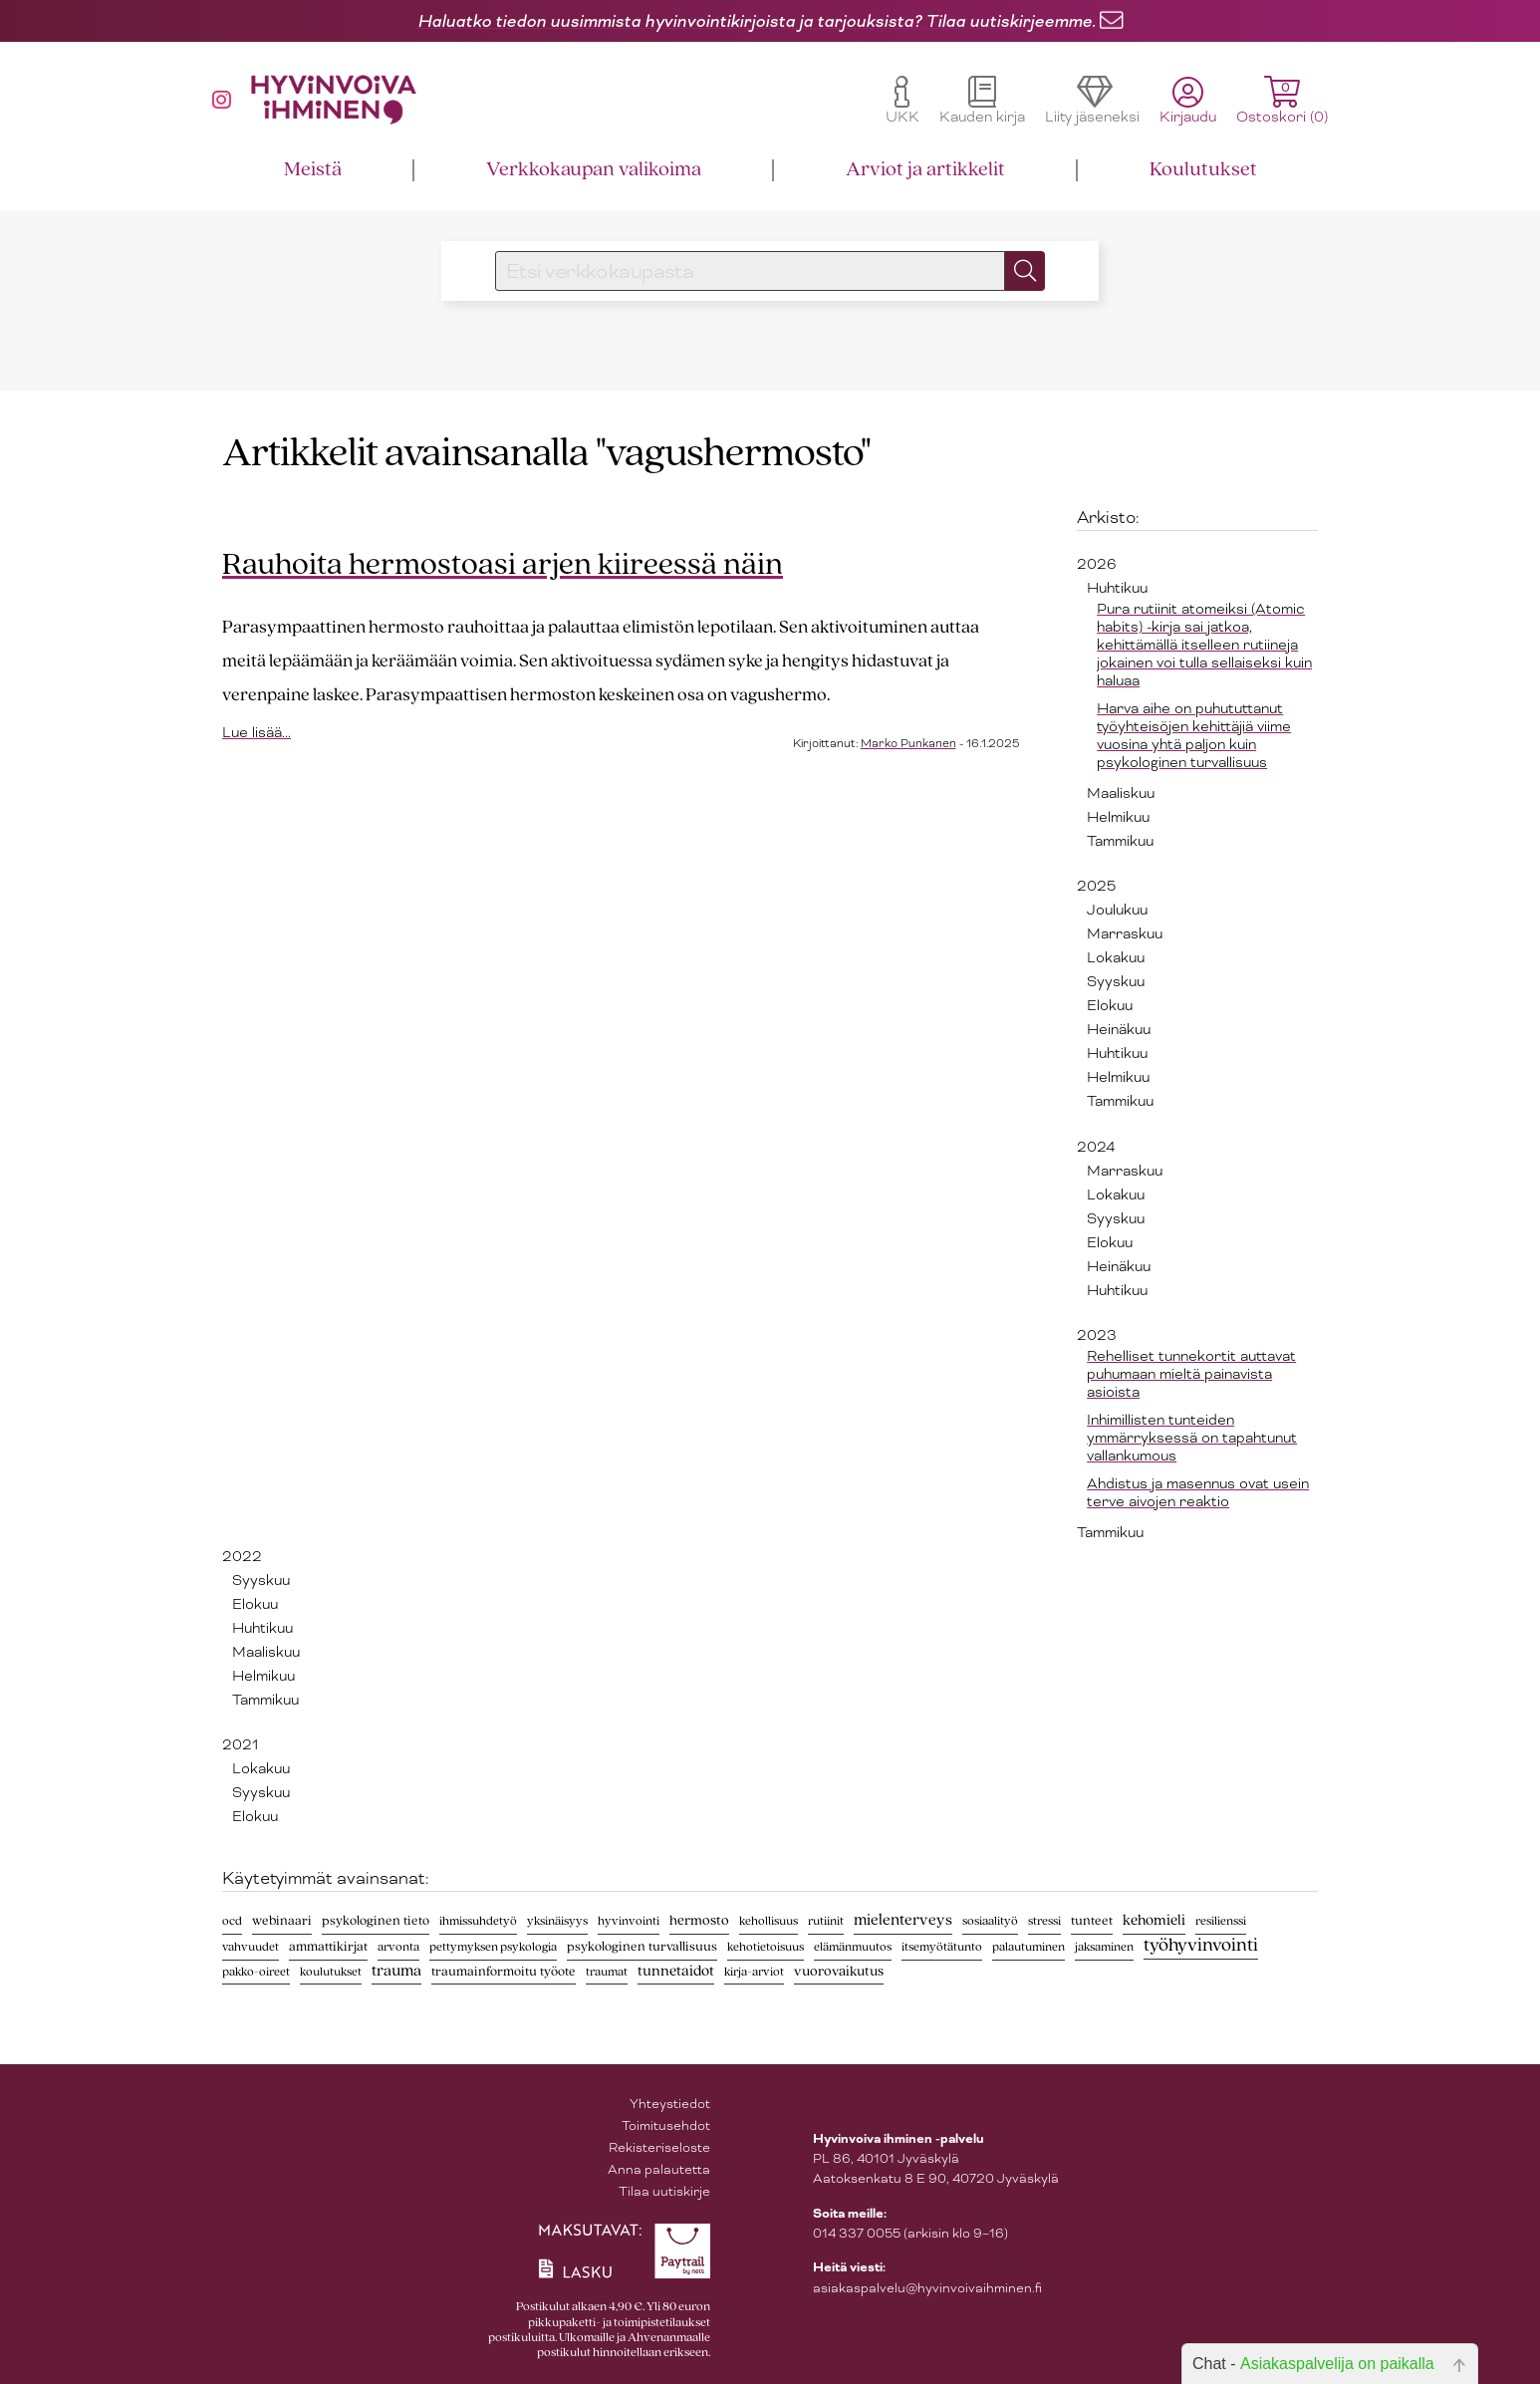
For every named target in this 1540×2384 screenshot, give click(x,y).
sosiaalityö (990, 1921)
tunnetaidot (676, 1972)
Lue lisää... (256, 732)
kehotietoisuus (765, 1947)
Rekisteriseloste (659, 2147)
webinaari (282, 1921)
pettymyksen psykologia (493, 1947)
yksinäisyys (557, 1921)
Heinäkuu (1119, 1029)
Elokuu (1110, 1005)
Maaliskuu (1121, 793)
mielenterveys (903, 1921)
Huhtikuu (1117, 588)
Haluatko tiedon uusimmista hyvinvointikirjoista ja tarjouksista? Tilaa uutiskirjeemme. (756, 21)
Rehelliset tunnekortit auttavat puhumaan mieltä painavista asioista (1191, 1374)
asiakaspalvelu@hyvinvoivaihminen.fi (927, 2287)
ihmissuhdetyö (478, 1921)
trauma (396, 1972)
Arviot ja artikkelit (925, 169)
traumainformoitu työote (503, 1972)
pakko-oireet (256, 1972)
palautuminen (1028, 1947)
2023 (1097, 1335)
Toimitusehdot (666, 2125)
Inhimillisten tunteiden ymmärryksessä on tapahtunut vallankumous (1192, 1437)
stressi (1044, 1921)
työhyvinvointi (1201, 1946)
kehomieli (1154, 1921)
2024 (1096, 1147)
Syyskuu (1116, 981)
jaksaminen (1104, 1947)
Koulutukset (1203, 169)
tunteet (1092, 1921)
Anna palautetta (659, 2169)
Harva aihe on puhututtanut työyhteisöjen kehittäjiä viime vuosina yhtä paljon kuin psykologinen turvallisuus (1194, 735)
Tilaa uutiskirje (664, 2191)
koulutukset (331, 1972)
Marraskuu (1124, 933)
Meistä (313, 169)
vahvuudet (250, 1947)
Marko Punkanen (908, 743)
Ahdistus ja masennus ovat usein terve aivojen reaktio (1198, 1492)
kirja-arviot (754, 1972)
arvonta (398, 1947)
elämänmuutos (853, 1947)
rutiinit (826, 1921)
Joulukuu (1117, 910)
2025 (1096, 886)
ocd (232, 1921)
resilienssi (1220, 1921)
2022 (242, 1556)
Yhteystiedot (670, 2103)
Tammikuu (1120, 841)
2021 (240, 1744)
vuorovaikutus (839, 1972)
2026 (1097, 564)
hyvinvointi (628, 1921)
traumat (607, 1972)
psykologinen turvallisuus (642, 1947)
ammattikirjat (328, 1947)
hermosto (699, 1921)
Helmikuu (1118, 817)
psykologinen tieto (375, 1921)
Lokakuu (1116, 957)
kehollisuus (768, 1921)
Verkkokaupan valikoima (593, 169)
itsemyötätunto (941, 1947)
